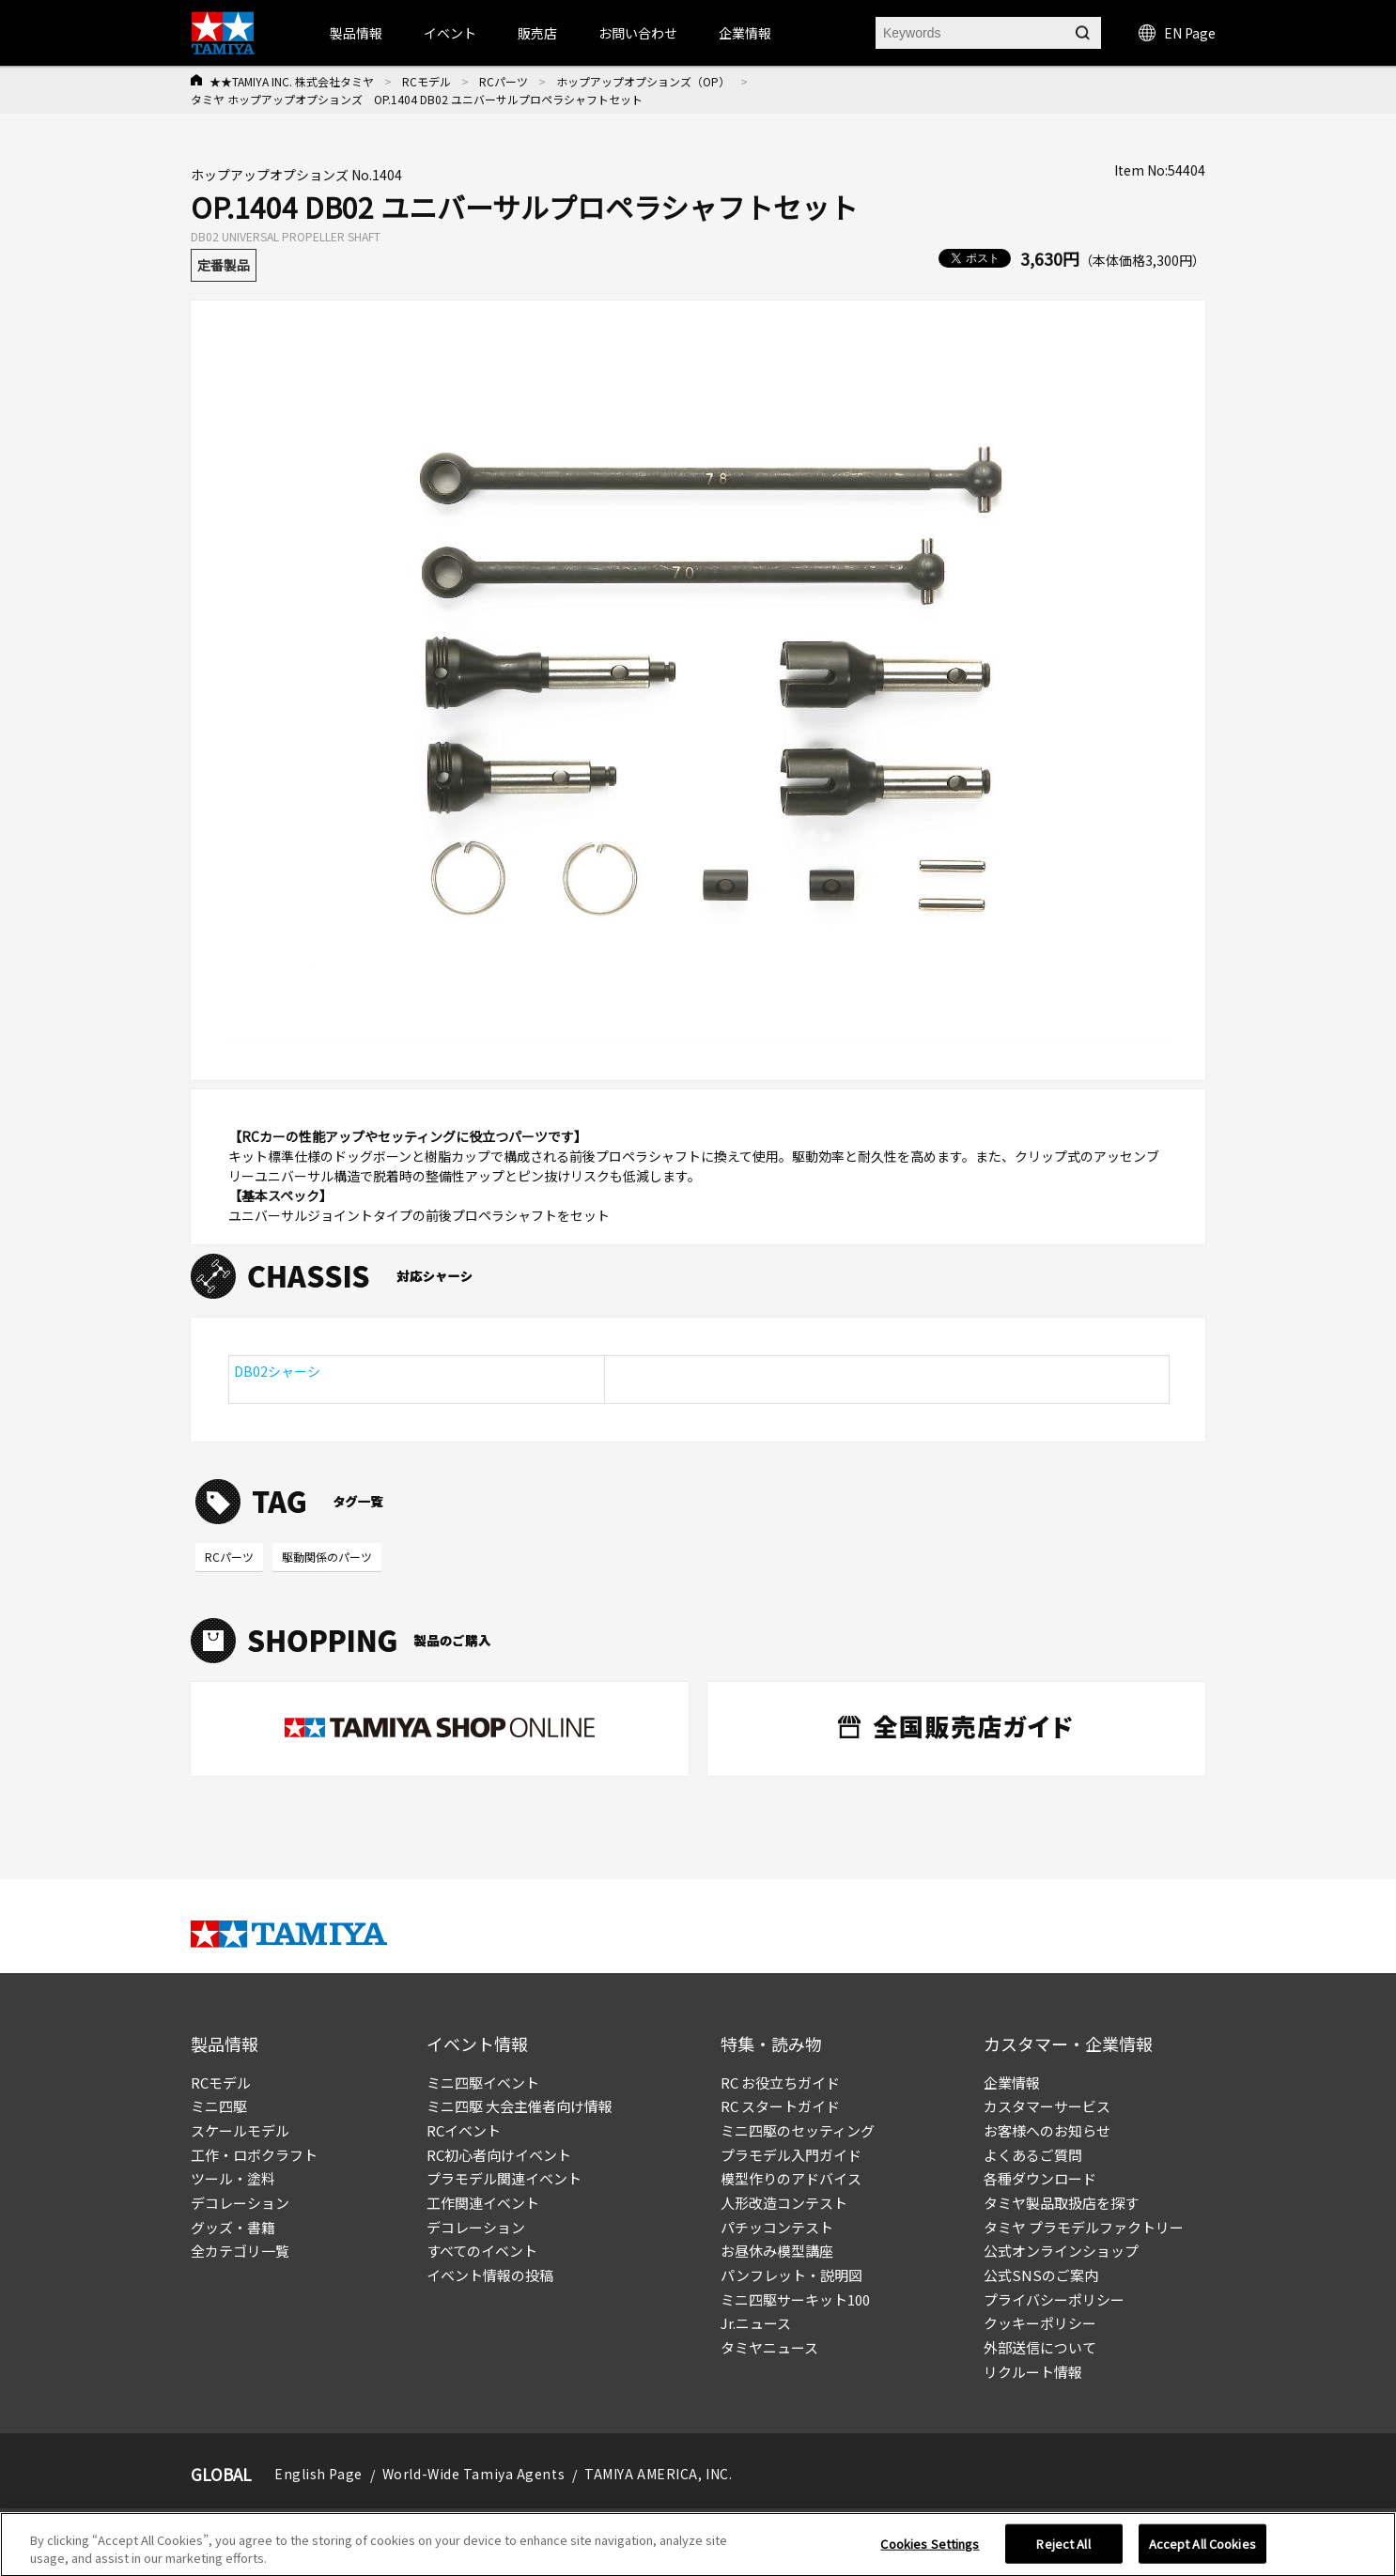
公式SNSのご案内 (1041, 2275)
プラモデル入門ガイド (791, 2155)
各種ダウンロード (1040, 2178)
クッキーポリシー (1040, 2323)
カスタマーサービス (1047, 2106)
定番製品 (223, 264)
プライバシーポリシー (1054, 2299)
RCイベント (464, 2130)
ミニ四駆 (219, 2106)
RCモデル (426, 81)
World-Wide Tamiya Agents (473, 2473)
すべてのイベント (482, 2250)
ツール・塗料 (233, 2178)
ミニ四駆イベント (483, 2082)
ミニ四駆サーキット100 (795, 2299)
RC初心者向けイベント (499, 2155)
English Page (318, 2473)
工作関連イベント (483, 2203)
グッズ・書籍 (233, 2227)
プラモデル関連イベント (504, 2178)
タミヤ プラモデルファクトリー (1084, 2227)
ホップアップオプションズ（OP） (643, 81)
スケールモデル (240, 2130)
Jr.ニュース (756, 2323)
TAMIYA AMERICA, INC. (658, 2473)
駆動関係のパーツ (327, 1557)
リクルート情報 (1033, 2372)
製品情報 (356, 32)
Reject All (1063, 2554)
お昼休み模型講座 (777, 2250)
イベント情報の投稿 (490, 2275)
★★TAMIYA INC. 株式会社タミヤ (291, 81)
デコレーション (240, 2203)
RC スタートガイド (780, 2106)
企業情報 (1012, 2082)
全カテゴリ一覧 (240, 2250)
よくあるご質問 (1033, 2155)
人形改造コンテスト (784, 2203)
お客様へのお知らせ (1047, 2130)
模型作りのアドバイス (791, 2178)
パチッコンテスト (777, 2227)
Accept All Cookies (1202, 2554)
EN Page (1177, 32)
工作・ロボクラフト (254, 2155)
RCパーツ (503, 81)
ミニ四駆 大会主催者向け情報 (520, 2106)
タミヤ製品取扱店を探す (1061, 2203)
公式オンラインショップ (1061, 2250)
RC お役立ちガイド (780, 2082)
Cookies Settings (929, 2554)
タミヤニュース (769, 2347)
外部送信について (1040, 2347)
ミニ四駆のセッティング (798, 2130)
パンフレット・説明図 (791, 2275)
